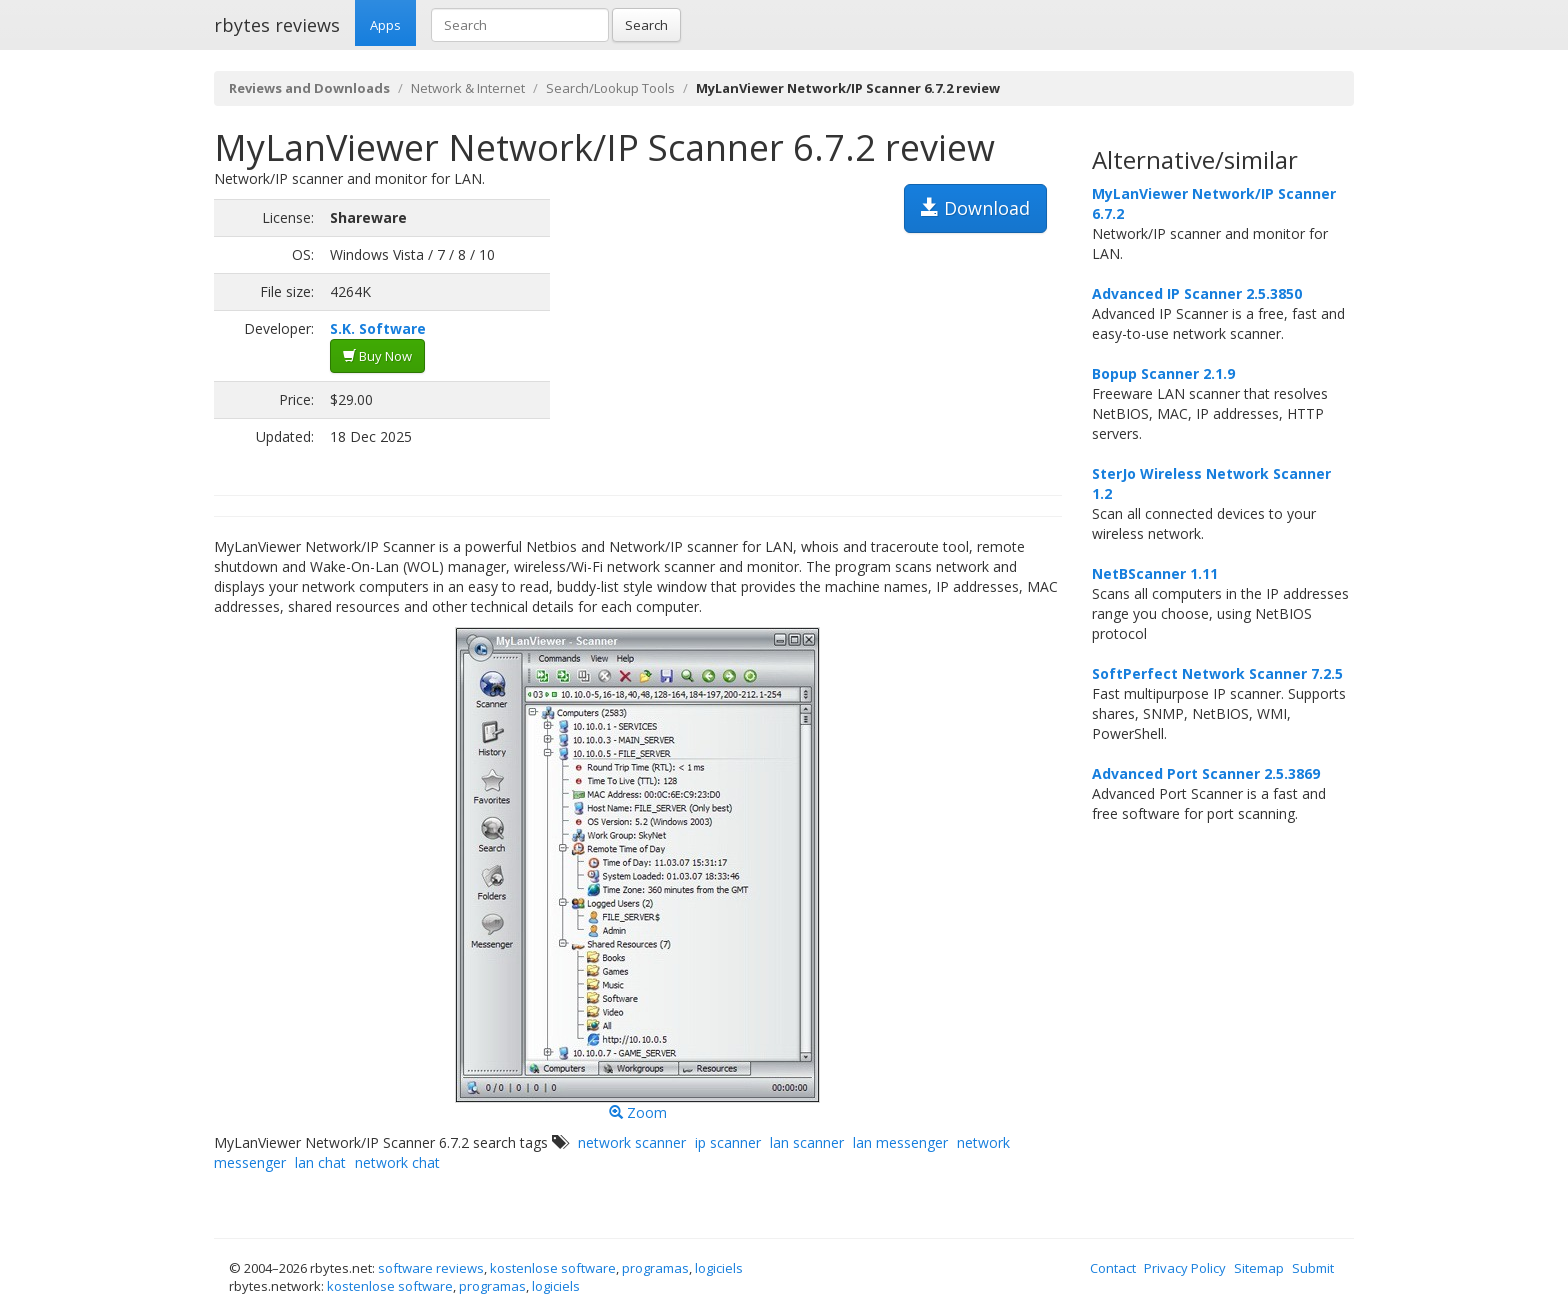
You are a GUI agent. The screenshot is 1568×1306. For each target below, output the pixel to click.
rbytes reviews (277, 25)
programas (655, 1268)
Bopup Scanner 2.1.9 (1163, 373)
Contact (1113, 1268)
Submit (1313, 1268)
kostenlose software (553, 1268)
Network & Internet (468, 88)
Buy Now (377, 356)
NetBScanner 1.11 (1155, 573)
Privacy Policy (1185, 1268)
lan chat (320, 1162)
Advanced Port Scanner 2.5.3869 (1206, 773)
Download (975, 208)
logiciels (719, 1268)
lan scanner (807, 1142)
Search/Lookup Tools (610, 88)
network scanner (632, 1142)
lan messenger (900, 1142)
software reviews (431, 1268)
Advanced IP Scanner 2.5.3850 (1197, 293)
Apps (385, 25)
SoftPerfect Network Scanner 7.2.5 (1217, 673)
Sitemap (1259, 1268)
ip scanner (728, 1142)
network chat (397, 1162)
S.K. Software (378, 328)
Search (646, 25)
